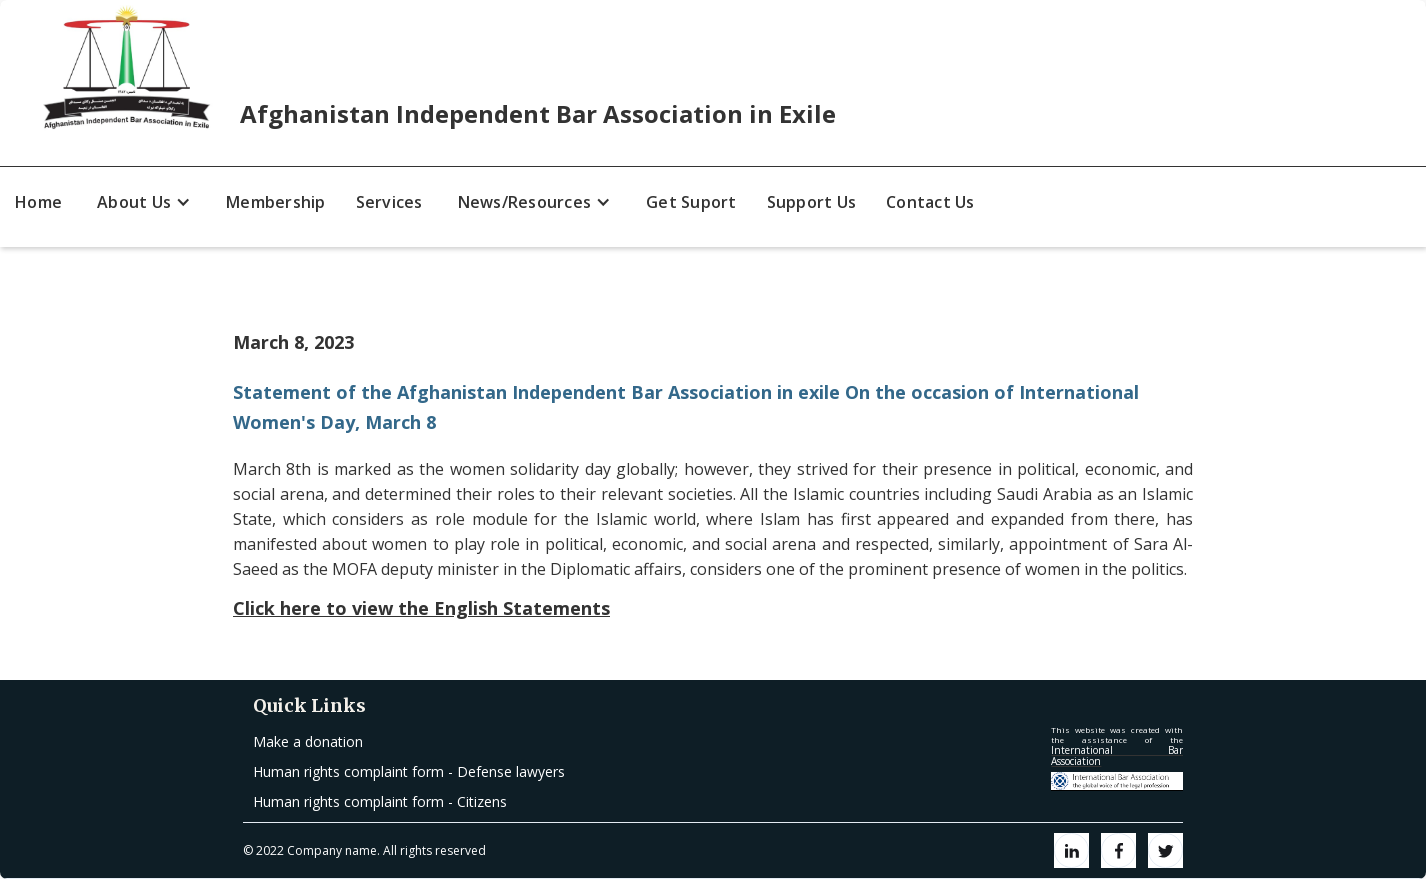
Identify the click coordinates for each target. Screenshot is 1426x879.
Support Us (812, 202)
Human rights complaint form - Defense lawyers (409, 771)
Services (389, 202)
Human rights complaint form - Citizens (380, 801)
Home (38, 202)
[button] (144, 202)
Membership (276, 202)
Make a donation (308, 741)
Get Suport (691, 202)
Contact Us (930, 202)
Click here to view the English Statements (421, 608)
